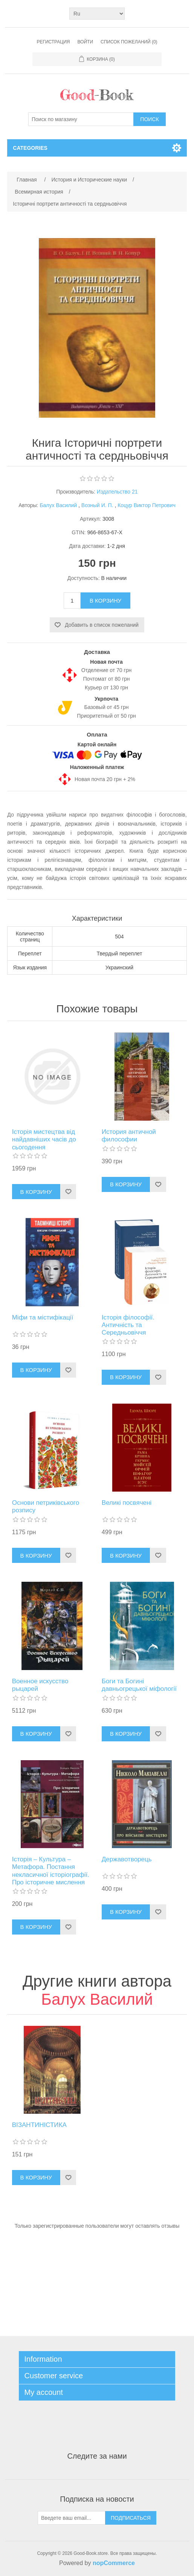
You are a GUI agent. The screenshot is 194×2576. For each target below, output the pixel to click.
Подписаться (131, 2518)
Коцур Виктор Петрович (147, 505)
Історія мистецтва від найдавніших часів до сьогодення (44, 1139)
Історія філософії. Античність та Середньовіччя (128, 1325)
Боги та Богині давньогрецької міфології (139, 1685)
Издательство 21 (117, 492)
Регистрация (53, 42)
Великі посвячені (126, 1502)
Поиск (149, 119)
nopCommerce (114, 2563)
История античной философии (129, 1135)
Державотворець (127, 1859)
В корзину (105, 600)
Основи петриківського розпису (45, 1506)
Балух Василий (58, 505)
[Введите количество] (72, 600)
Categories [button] (30, 148)
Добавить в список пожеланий (102, 625)
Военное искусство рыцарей (40, 1685)
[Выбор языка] (97, 14)
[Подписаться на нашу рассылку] (71, 2518)
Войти (85, 42)
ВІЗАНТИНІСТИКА (39, 2124)
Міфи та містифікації (42, 1317)
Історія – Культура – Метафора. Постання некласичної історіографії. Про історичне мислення (50, 1871)
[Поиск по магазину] (81, 119)
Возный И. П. (98, 505)
